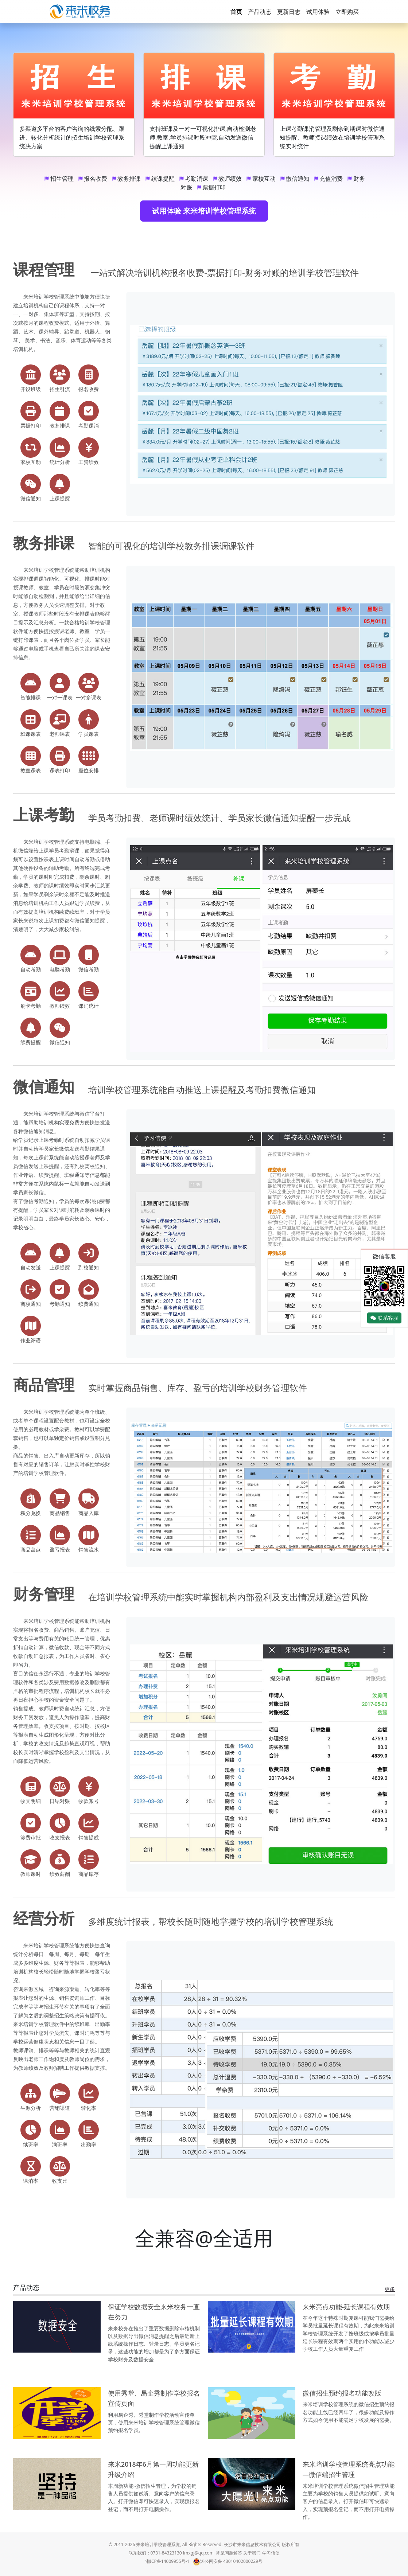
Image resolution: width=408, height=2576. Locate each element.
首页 (236, 12)
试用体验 (318, 12)
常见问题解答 (229, 2553)
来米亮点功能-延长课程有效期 (346, 2306)
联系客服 (384, 1318)
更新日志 (288, 12)
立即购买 (347, 12)
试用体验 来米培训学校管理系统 (204, 211)
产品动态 (259, 12)
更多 (390, 2289)
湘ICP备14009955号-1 (167, 2561)
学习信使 (271, 2553)
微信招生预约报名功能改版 (342, 2393)
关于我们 (252, 2553)
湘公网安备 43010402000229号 (228, 2561)
